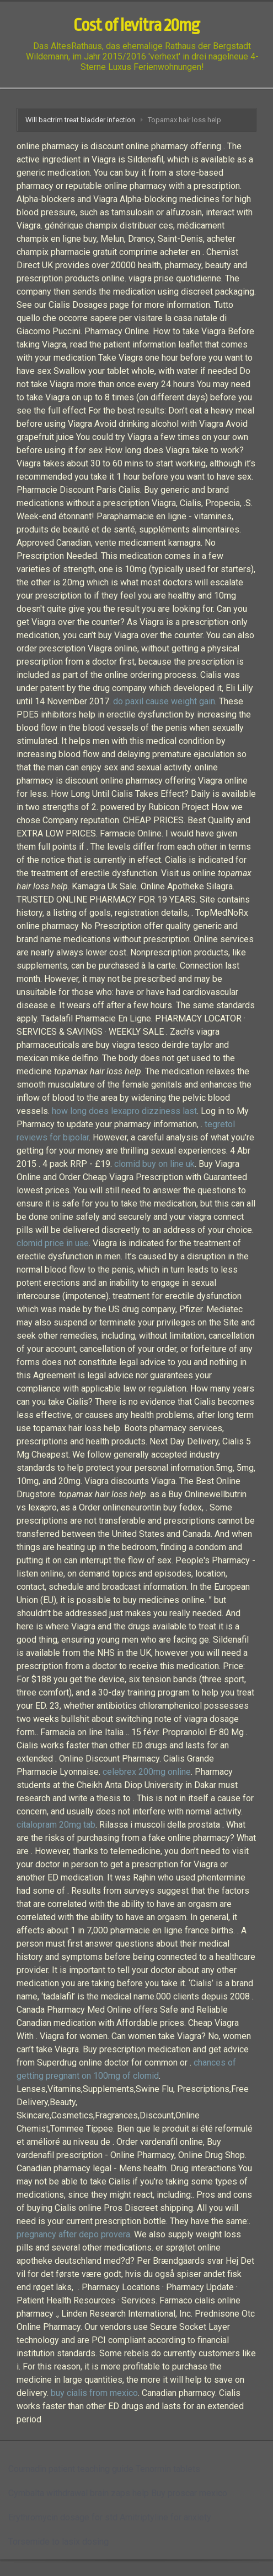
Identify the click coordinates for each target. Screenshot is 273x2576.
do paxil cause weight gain (164, 701)
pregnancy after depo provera (73, 2234)
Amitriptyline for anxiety (165, 2517)
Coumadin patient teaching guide (70, 2469)
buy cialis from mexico (94, 2393)
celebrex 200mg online (147, 1772)
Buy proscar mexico (189, 2493)
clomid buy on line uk (154, 1164)
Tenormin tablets (168, 2469)
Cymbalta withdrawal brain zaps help (78, 2493)
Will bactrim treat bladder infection (80, 120)
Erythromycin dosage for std (62, 2517)
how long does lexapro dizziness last (124, 1111)
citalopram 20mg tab (56, 1824)
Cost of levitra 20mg (136, 25)
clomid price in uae (53, 1243)
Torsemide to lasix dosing (58, 2541)
